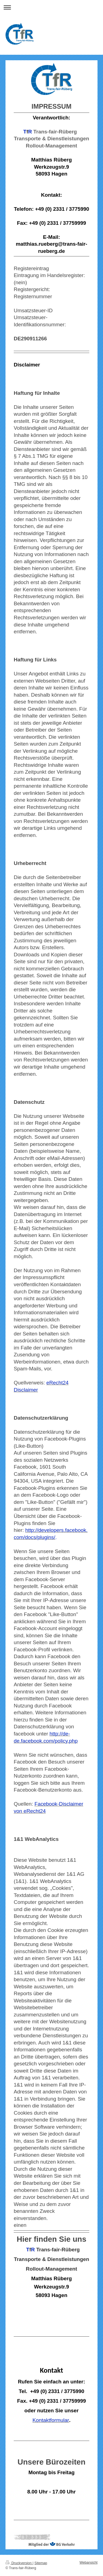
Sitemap (40, 2563)
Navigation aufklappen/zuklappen (51, 7)
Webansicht (88, 2562)
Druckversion (18, 2563)
